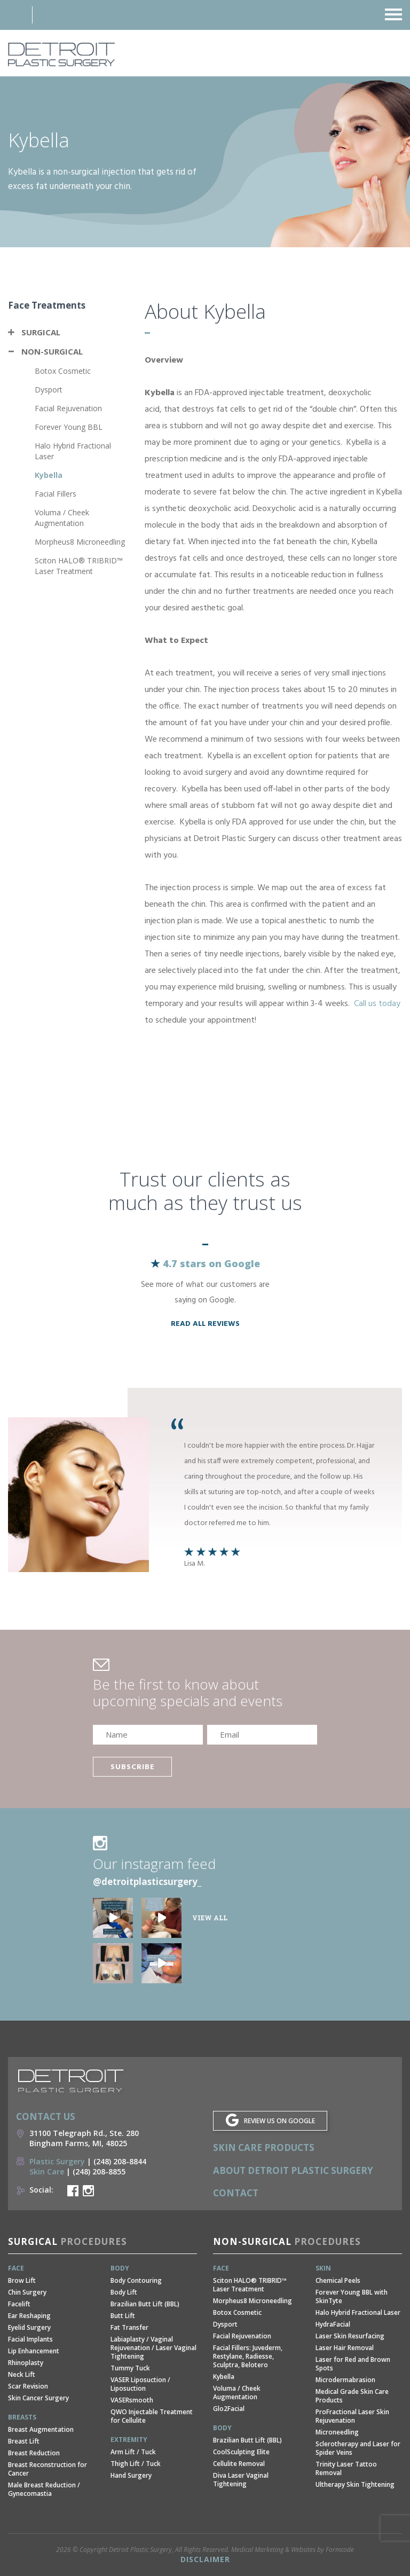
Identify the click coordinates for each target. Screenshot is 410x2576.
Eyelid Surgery (29, 2327)
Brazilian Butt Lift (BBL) (145, 2303)
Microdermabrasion (345, 2379)
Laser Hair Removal (345, 2347)
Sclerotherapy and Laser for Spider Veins (358, 2448)
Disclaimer (205, 2559)
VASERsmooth (132, 2400)
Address (13, 15)
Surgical (40, 332)
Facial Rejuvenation (68, 408)
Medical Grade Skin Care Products (352, 2396)
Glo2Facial (229, 2408)
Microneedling (337, 2432)
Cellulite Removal (239, 2463)
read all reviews (205, 1324)
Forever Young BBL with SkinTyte (352, 2296)
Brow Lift (22, 2280)
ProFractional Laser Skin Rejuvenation (352, 2416)
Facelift (19, 2303)
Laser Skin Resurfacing (350, 2336)
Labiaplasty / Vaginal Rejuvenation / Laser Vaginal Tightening (153, 2348)
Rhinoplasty (25, 2362)
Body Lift (124, 2292)
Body (120, 2268)
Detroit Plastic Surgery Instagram (88, 2190)
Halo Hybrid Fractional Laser (358, 2312)
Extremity (129, 2439)
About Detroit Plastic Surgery (293, 2170)
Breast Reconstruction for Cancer (47, 2469)
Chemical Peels (338, 2280)
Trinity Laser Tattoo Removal (346, 2468)
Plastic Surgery (57, 2161)
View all (209, 1917)
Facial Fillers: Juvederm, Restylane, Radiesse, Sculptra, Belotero (247, 2356)
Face (16, 2268)
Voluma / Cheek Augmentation (62, 517)
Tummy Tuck (130, 2368)
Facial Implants (30, 2339)
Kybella (48, 475)
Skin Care (46, 2171)
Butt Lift (123, 2315)
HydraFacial (333, 2324)
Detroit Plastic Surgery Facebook (72, 2190)
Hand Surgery (131, 2475)
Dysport (48, 389)
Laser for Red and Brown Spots (353, 2364)
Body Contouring (136, 2280)
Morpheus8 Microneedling (80, 542)
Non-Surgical (52, 351)
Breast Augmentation (41, 2429)
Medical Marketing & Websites (273, 2549)
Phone (51, 15)
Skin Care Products (263, 2147)
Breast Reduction (34, 2452)
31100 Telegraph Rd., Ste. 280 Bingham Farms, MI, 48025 (84, 2138)
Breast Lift (24, 2441)
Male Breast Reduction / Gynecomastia (44, 2489)
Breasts (22, 2417)
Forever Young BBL (68, 427)
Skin (323, 2268)
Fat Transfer (129, 2327)
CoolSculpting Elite (241, 2451)
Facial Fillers (55, 494)
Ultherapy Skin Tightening (355, 2484)
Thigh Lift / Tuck (136, 2463)
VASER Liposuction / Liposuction (140, 2384)
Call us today (377, 1004)
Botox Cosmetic (63, 371)
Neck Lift (21, 2374)
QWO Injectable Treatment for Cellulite (152, 2416)
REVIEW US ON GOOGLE (279, 2120)
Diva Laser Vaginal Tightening (241, 2479)
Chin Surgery (27, 2292)
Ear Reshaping (29, 2315)
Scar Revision (28, 2386)
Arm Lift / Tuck (133, 2451)
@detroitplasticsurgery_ (147, 1881)
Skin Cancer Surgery (38, 2397)
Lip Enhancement (33, 2350)
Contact (235, 2193)
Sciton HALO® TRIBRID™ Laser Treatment (79, 565)
